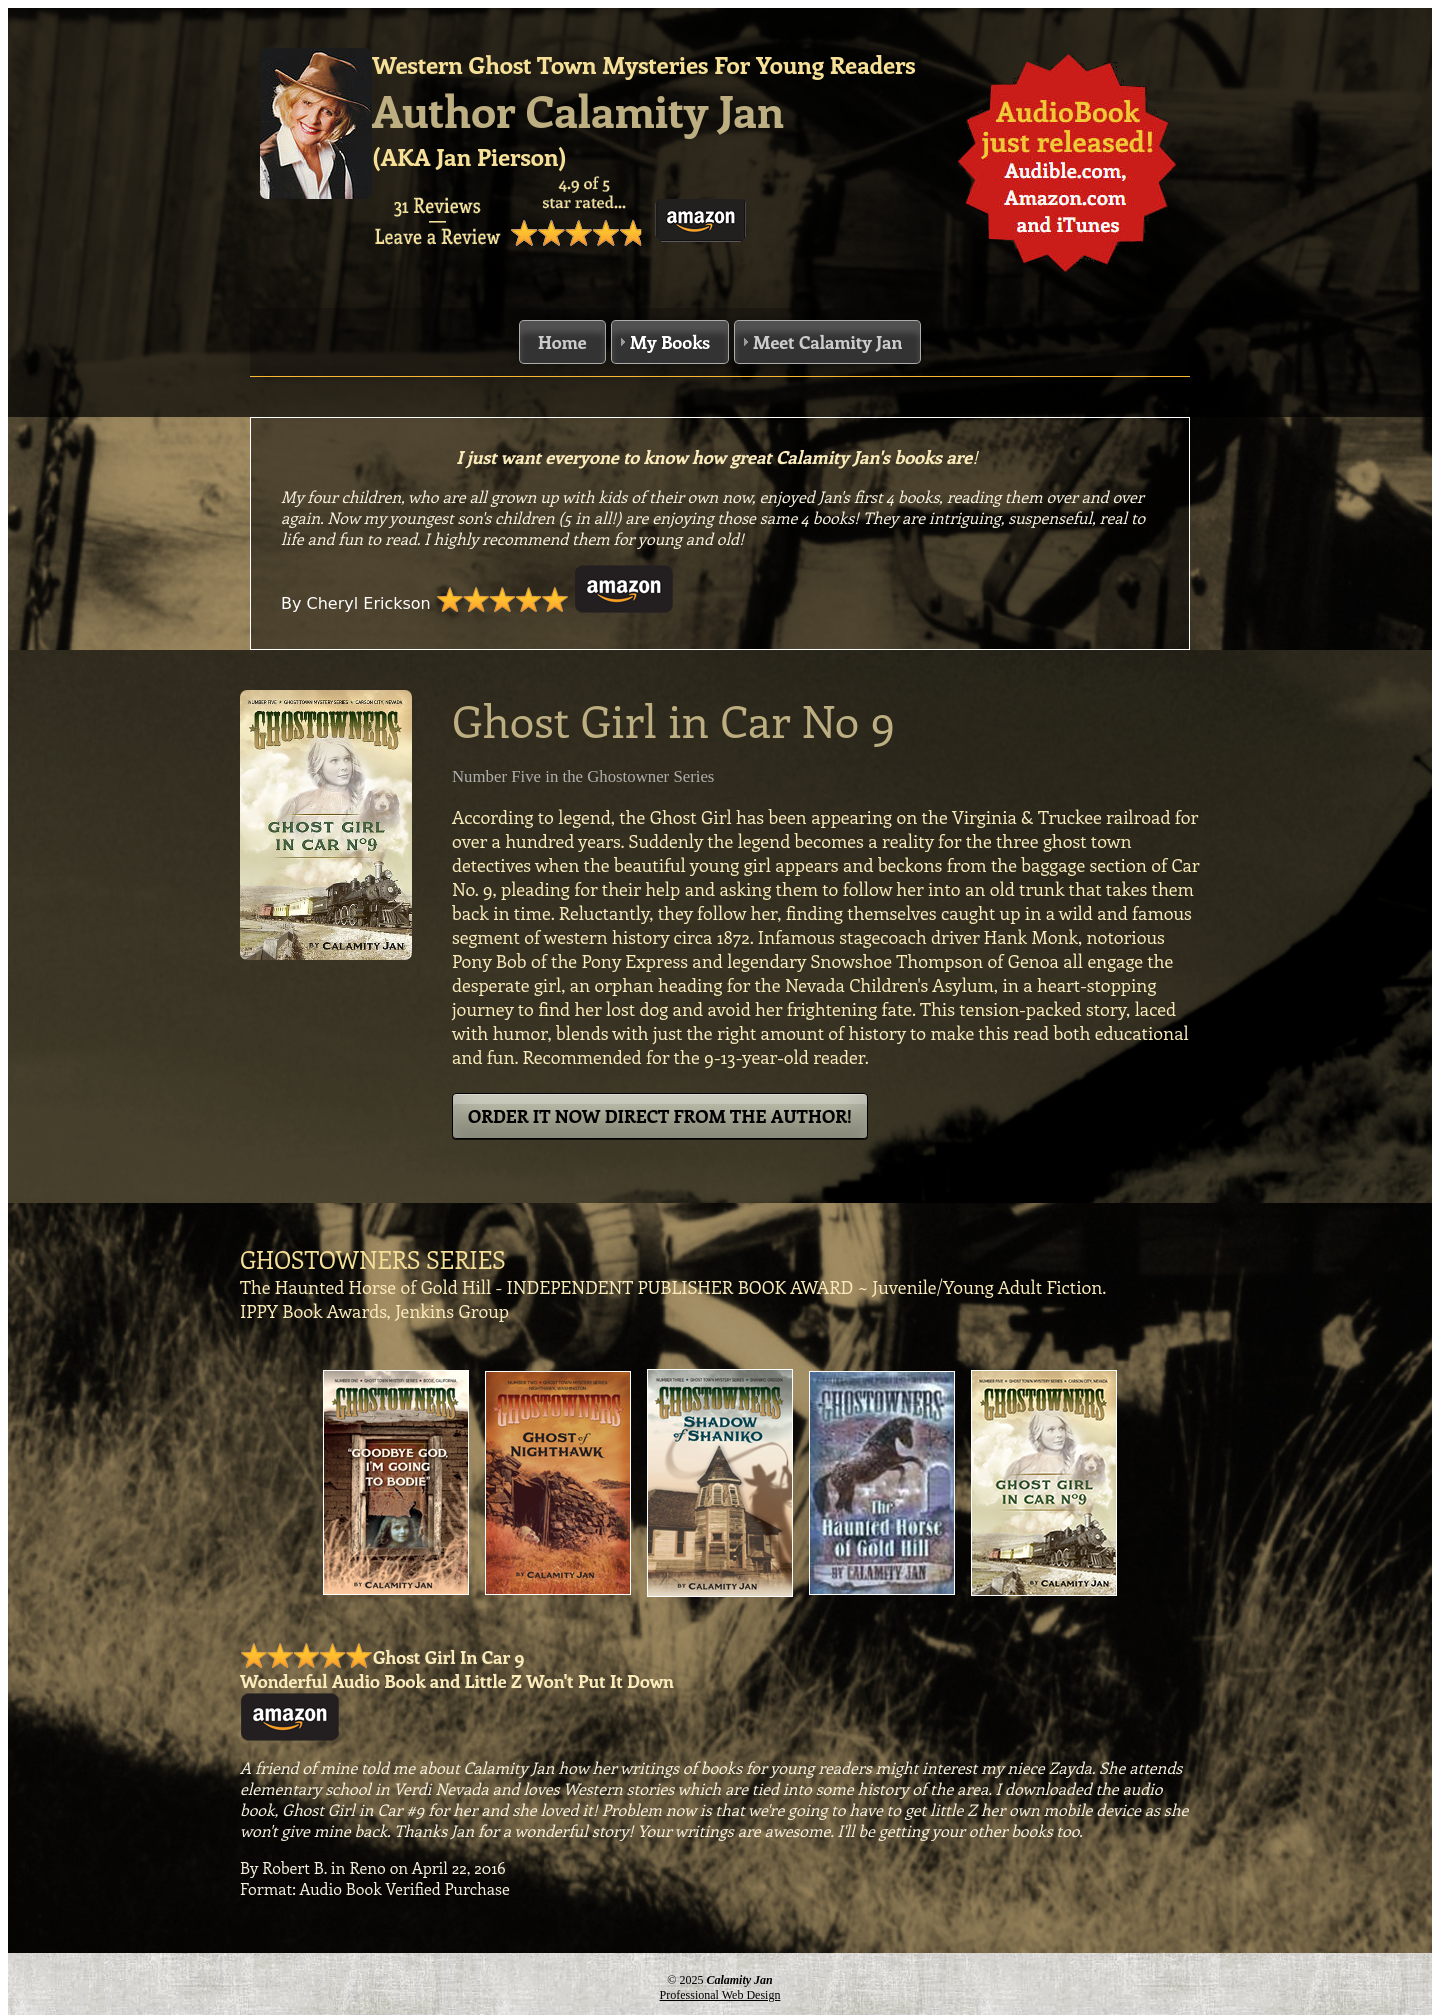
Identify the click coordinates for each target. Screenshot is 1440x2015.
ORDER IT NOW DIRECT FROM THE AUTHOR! (660, 1116)
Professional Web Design (720, 1995)
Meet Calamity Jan (827, 342)
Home (562, 342)
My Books (670, 342)
